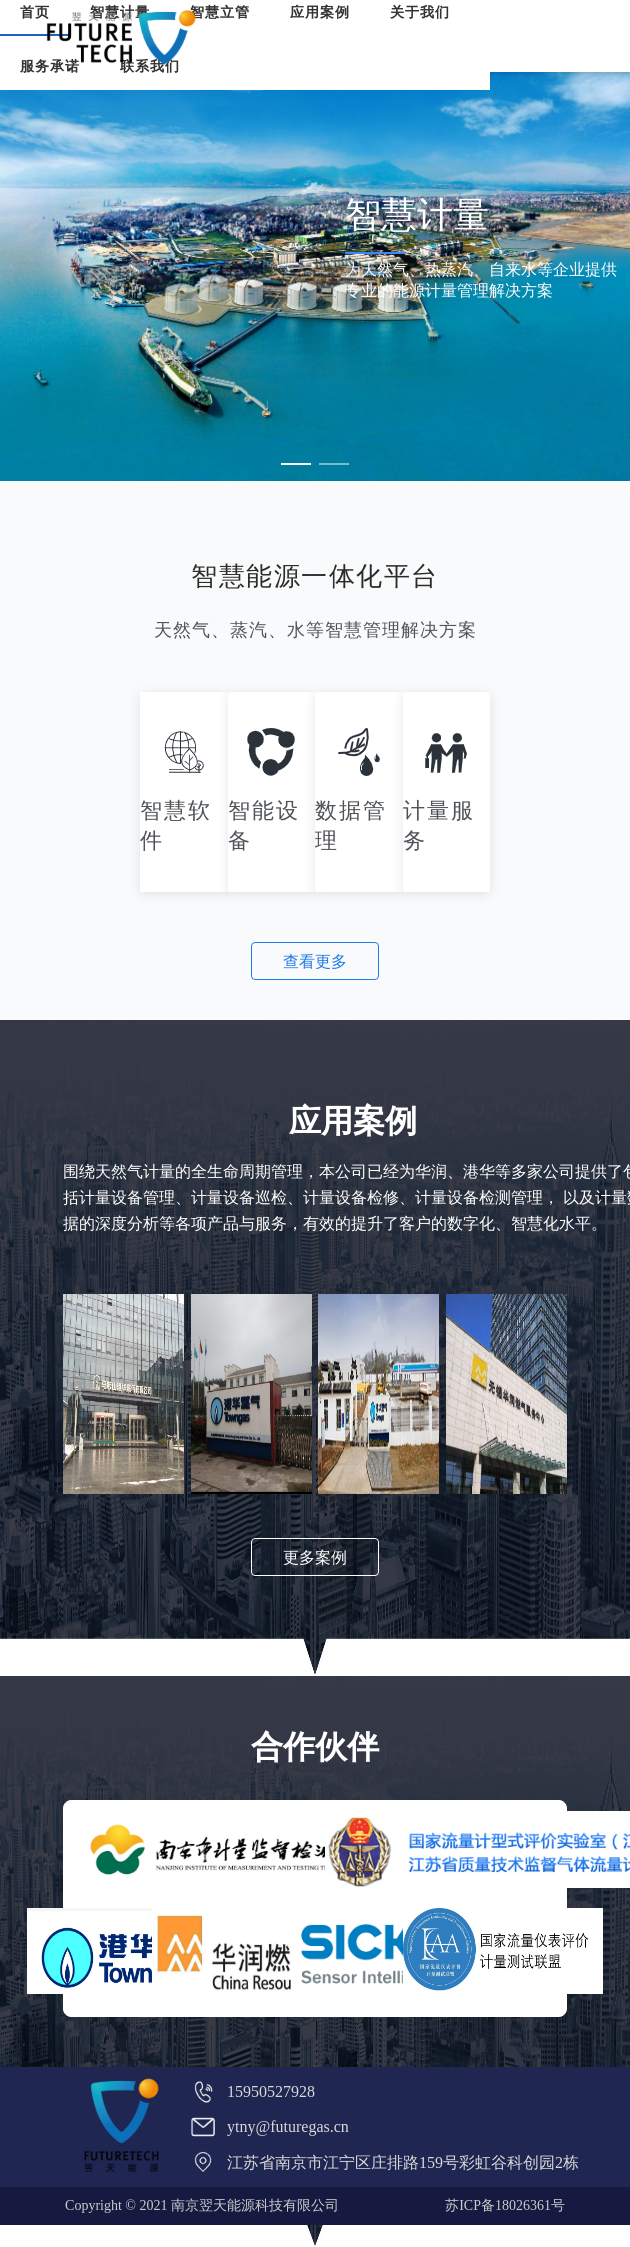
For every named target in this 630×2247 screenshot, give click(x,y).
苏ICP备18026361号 (505, 2205)
